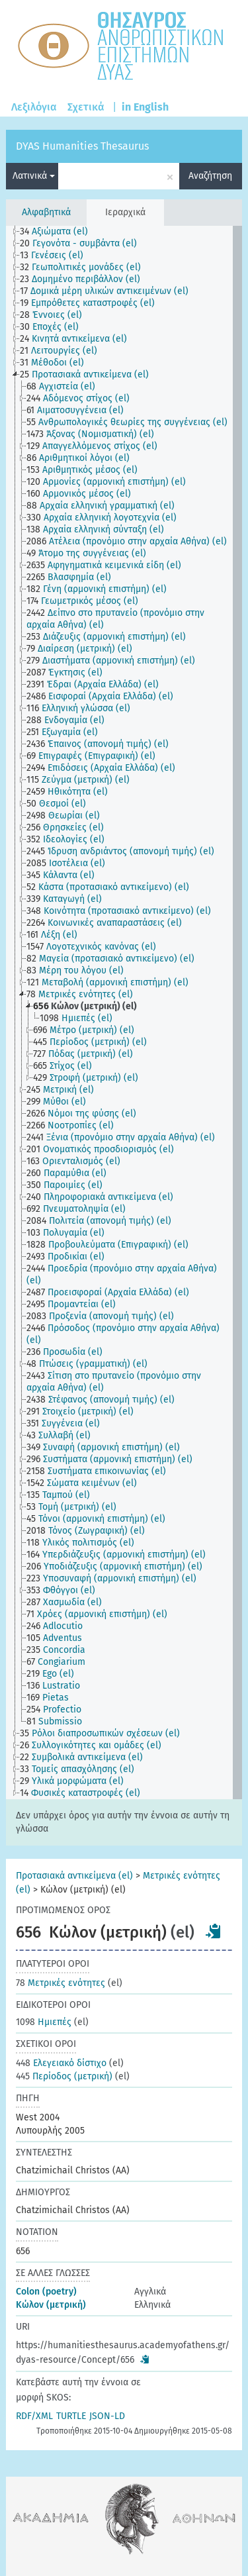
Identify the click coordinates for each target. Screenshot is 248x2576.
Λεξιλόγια (34, 107)
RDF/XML (34, 2416)
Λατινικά (34, 175)
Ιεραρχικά (125, 212)
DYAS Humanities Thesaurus (82, 146)
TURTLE (71, 2416)
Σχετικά (85, 107)
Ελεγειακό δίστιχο (61, 2063)
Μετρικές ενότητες (60, 1983)
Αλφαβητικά (46, 212)
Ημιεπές (43, 2022)
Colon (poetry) (46, 2291)
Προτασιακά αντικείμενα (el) (74, 1875)
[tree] (123, 1012)
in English (145, 107)
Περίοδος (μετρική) (64, 2076)
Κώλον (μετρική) (51, 2304)
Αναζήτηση (210, 175)
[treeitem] (59, 232)
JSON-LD (107, 2416)
